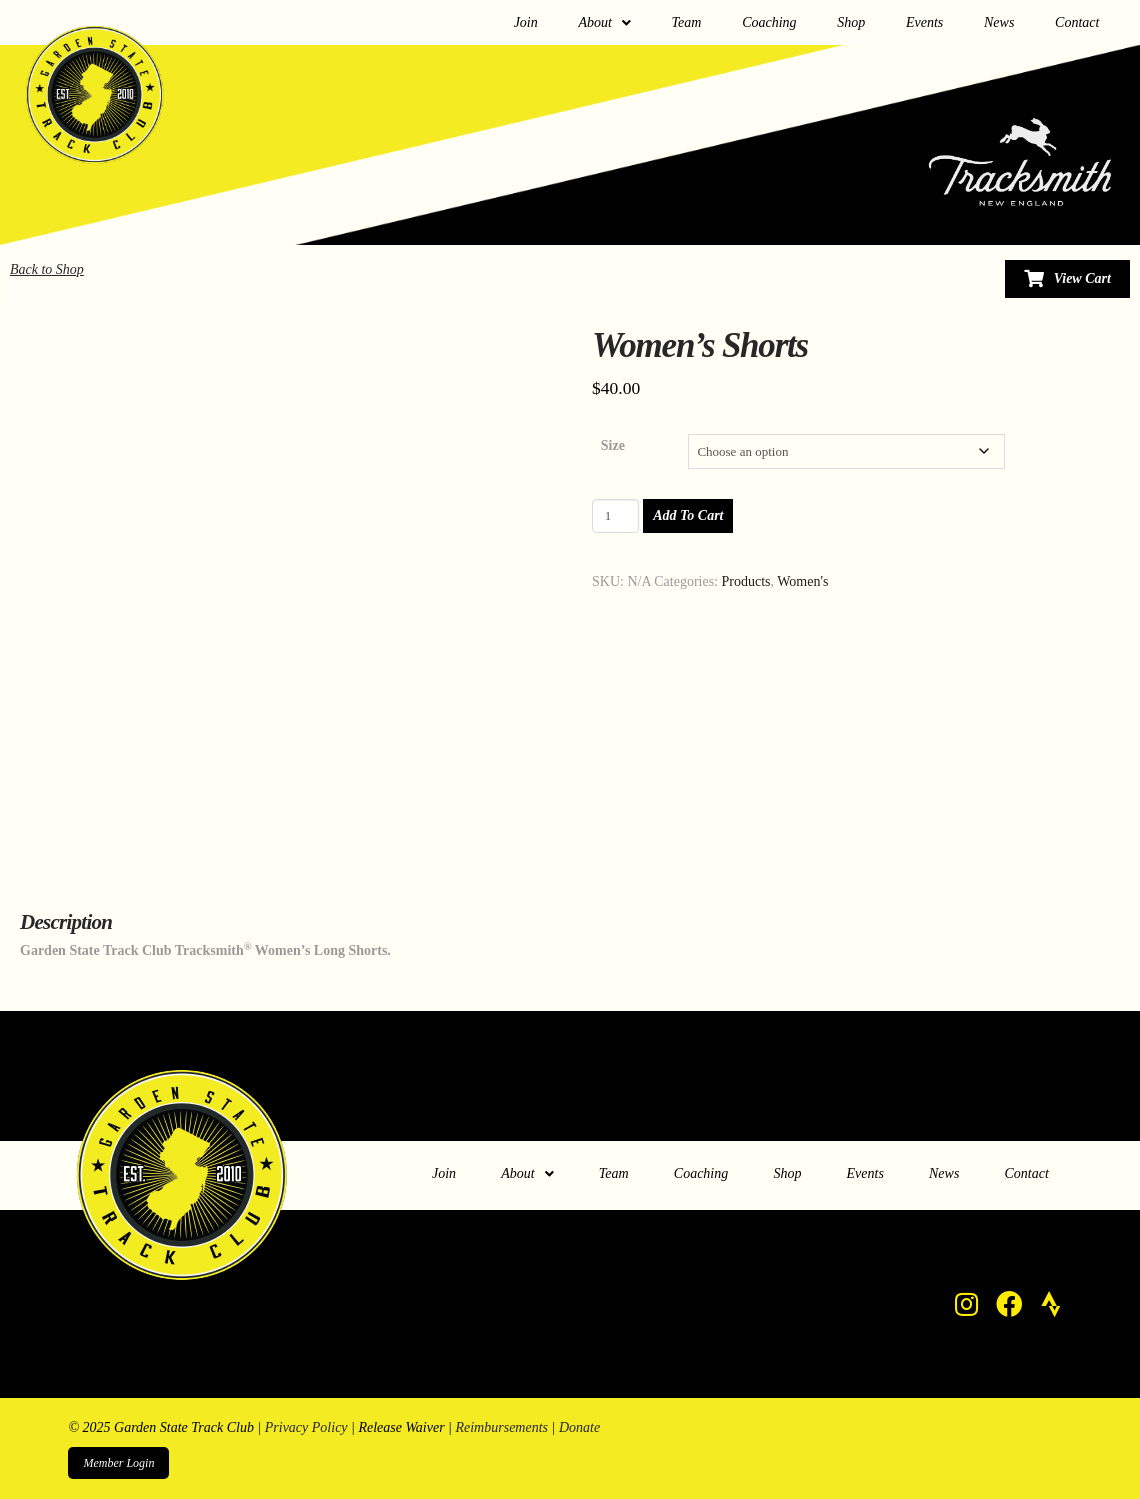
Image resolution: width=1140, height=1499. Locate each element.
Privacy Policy (306, 1427)
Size (613, 445)
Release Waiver (401, 1427)
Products (746, 581)
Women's (802, 581)
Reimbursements (501, 1427)
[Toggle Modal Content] (1067, 279)
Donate (579, 1427)
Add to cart (688, 515)
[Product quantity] (615, 516)
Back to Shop (47, 269)
